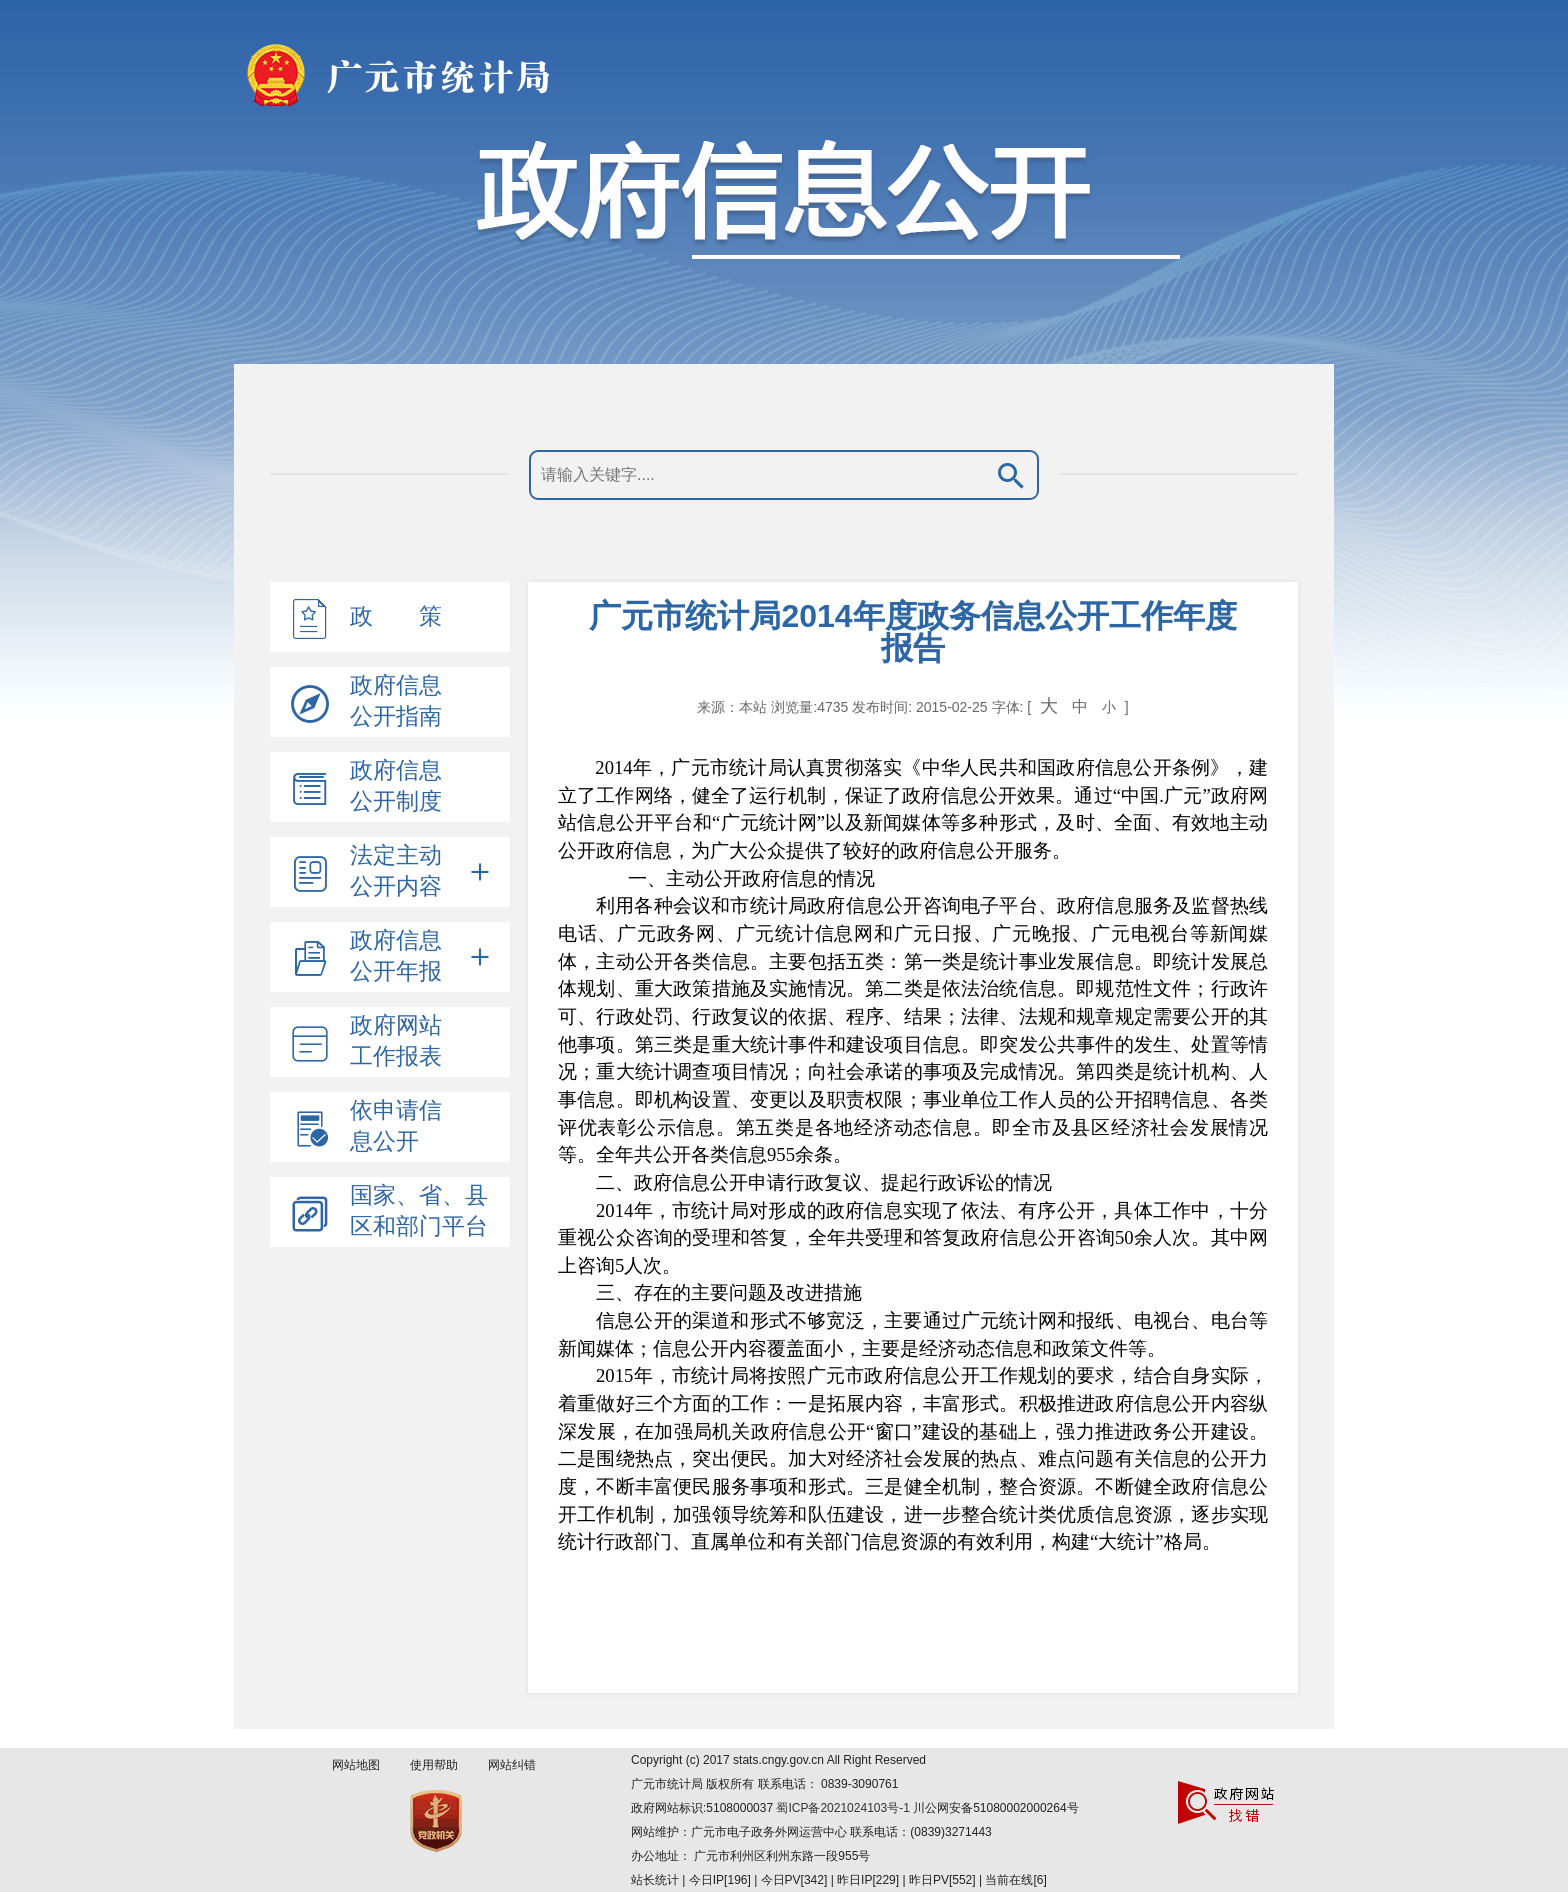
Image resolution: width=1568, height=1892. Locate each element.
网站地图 (356, 1765)
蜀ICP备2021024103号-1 (844, 1808)
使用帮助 (434, 1765)
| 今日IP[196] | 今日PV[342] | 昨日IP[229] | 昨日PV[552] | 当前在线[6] (863, 1880)
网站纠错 (512, 1765)
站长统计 (655, 1880)
